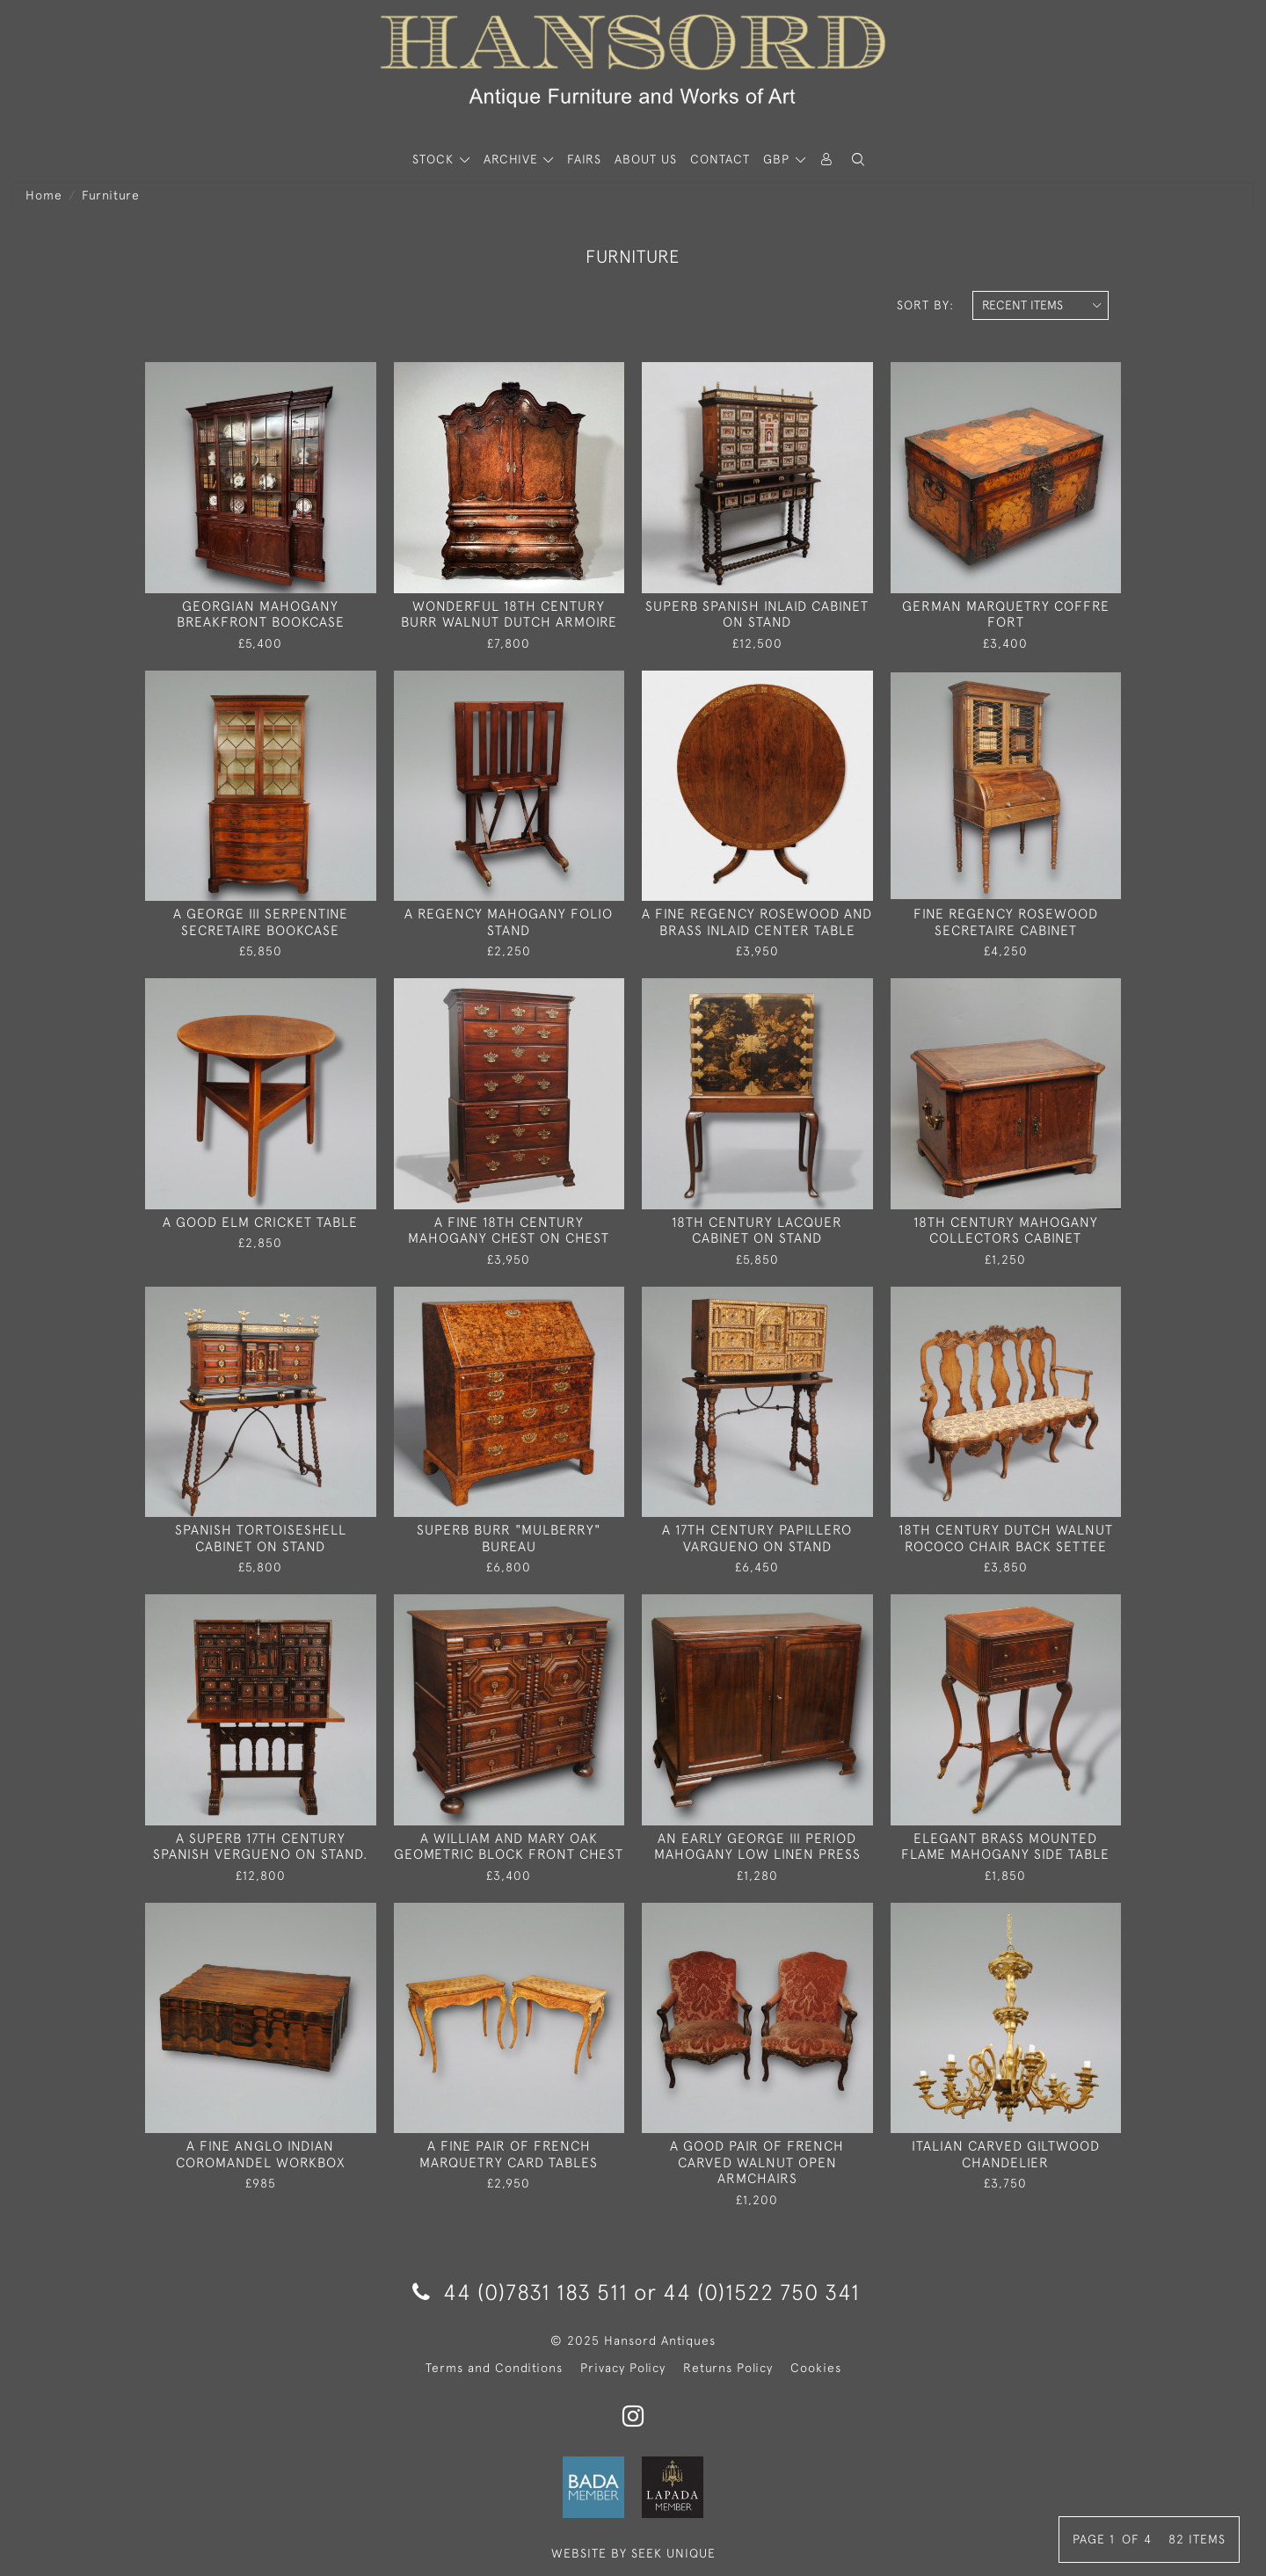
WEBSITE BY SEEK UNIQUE (633, 2553)
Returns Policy (728, 2368)
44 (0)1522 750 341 (761, 2291)
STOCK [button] (435, 159)
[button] (858, 159)
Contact (720, 159)
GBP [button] (778, 159)
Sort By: (925, 305)
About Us (646, 159)
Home (43, 195)
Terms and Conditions (494, 2368)
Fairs (584, 159)
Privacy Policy (623, 2368)
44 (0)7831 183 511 (520, 2291)
